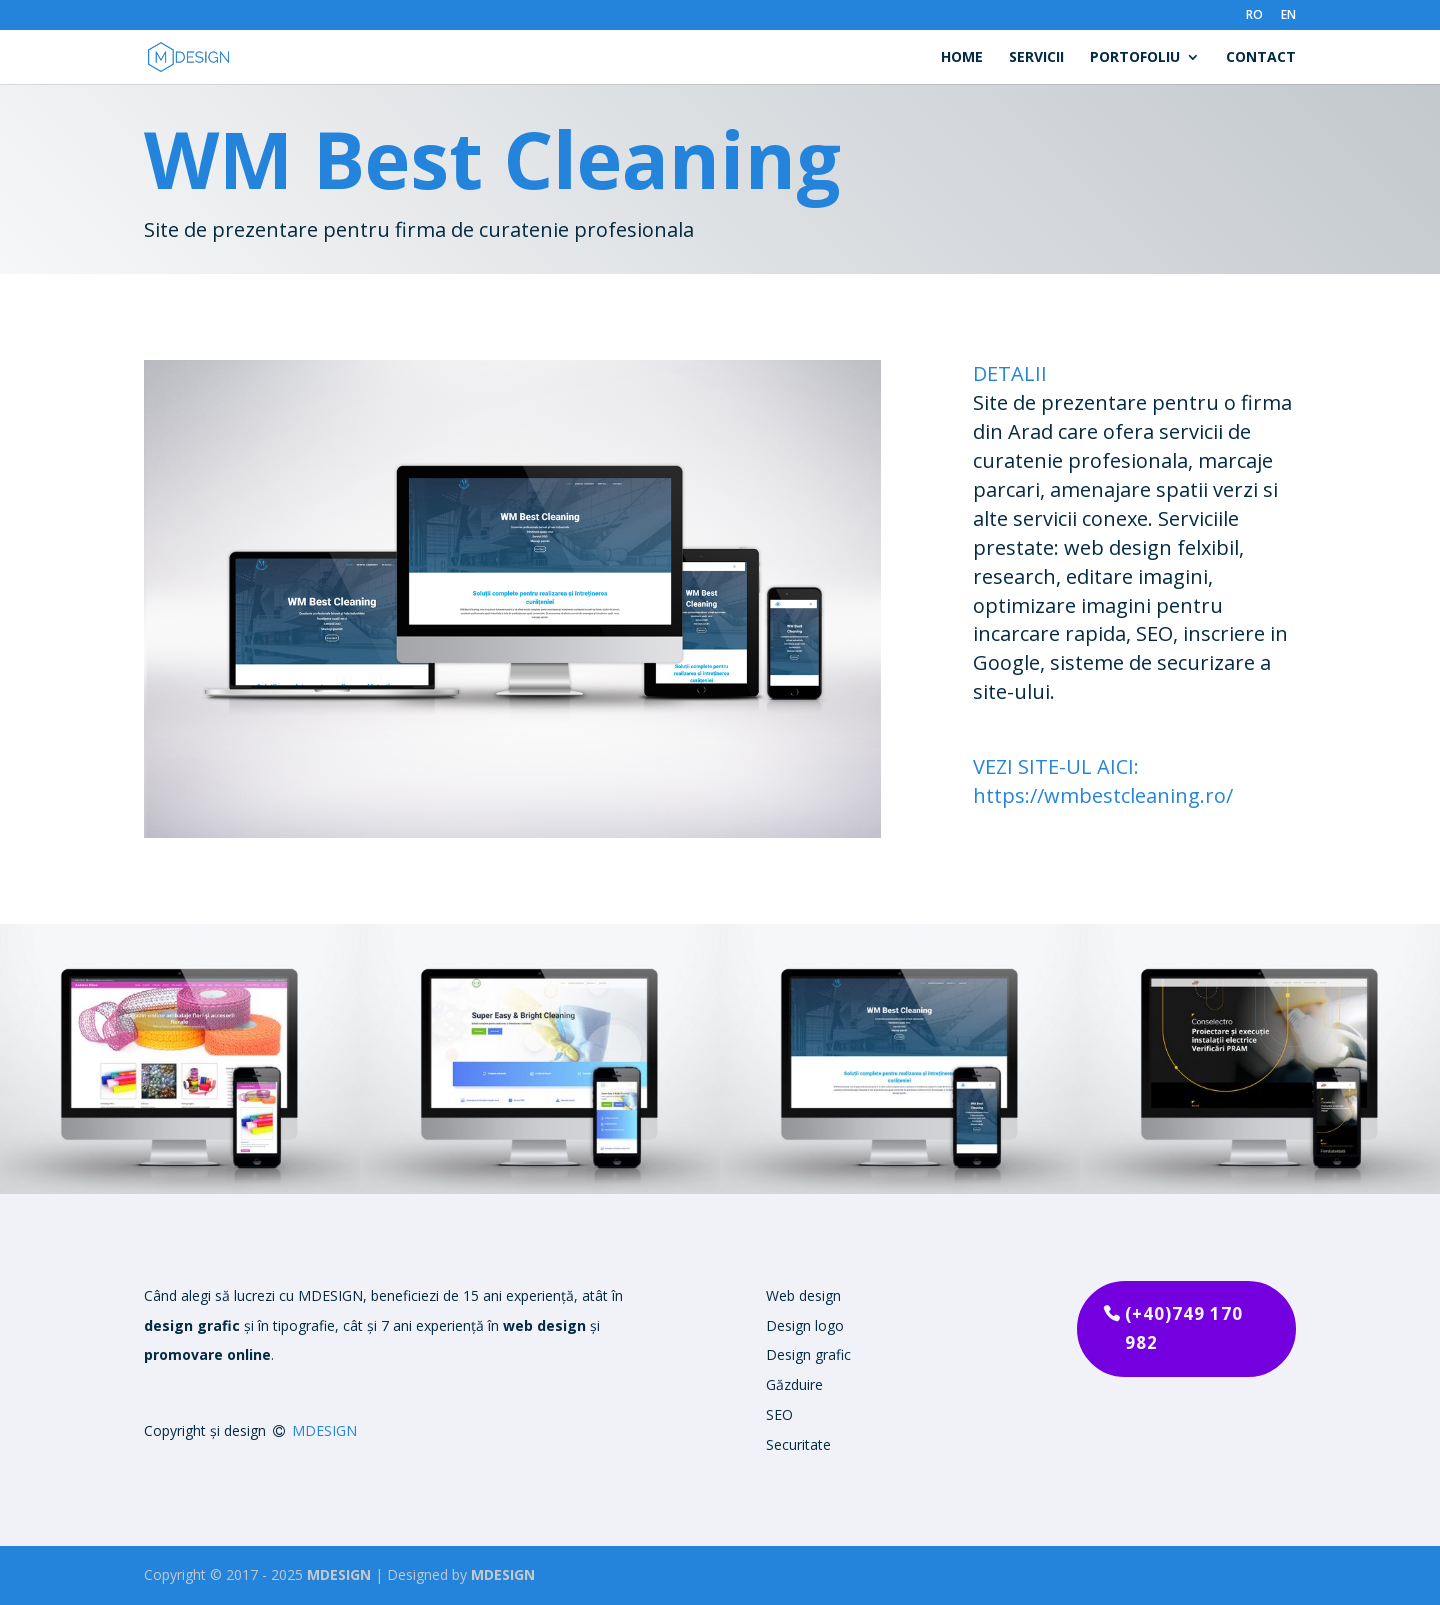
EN (1288, 16)
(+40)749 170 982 (1184, 1328)
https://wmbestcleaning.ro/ (1103, 795)
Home (962, 58)
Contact (1261, 58)
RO (1254, 16)
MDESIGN (324, 1430)
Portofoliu (1135, 58)
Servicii (1036, 58)
